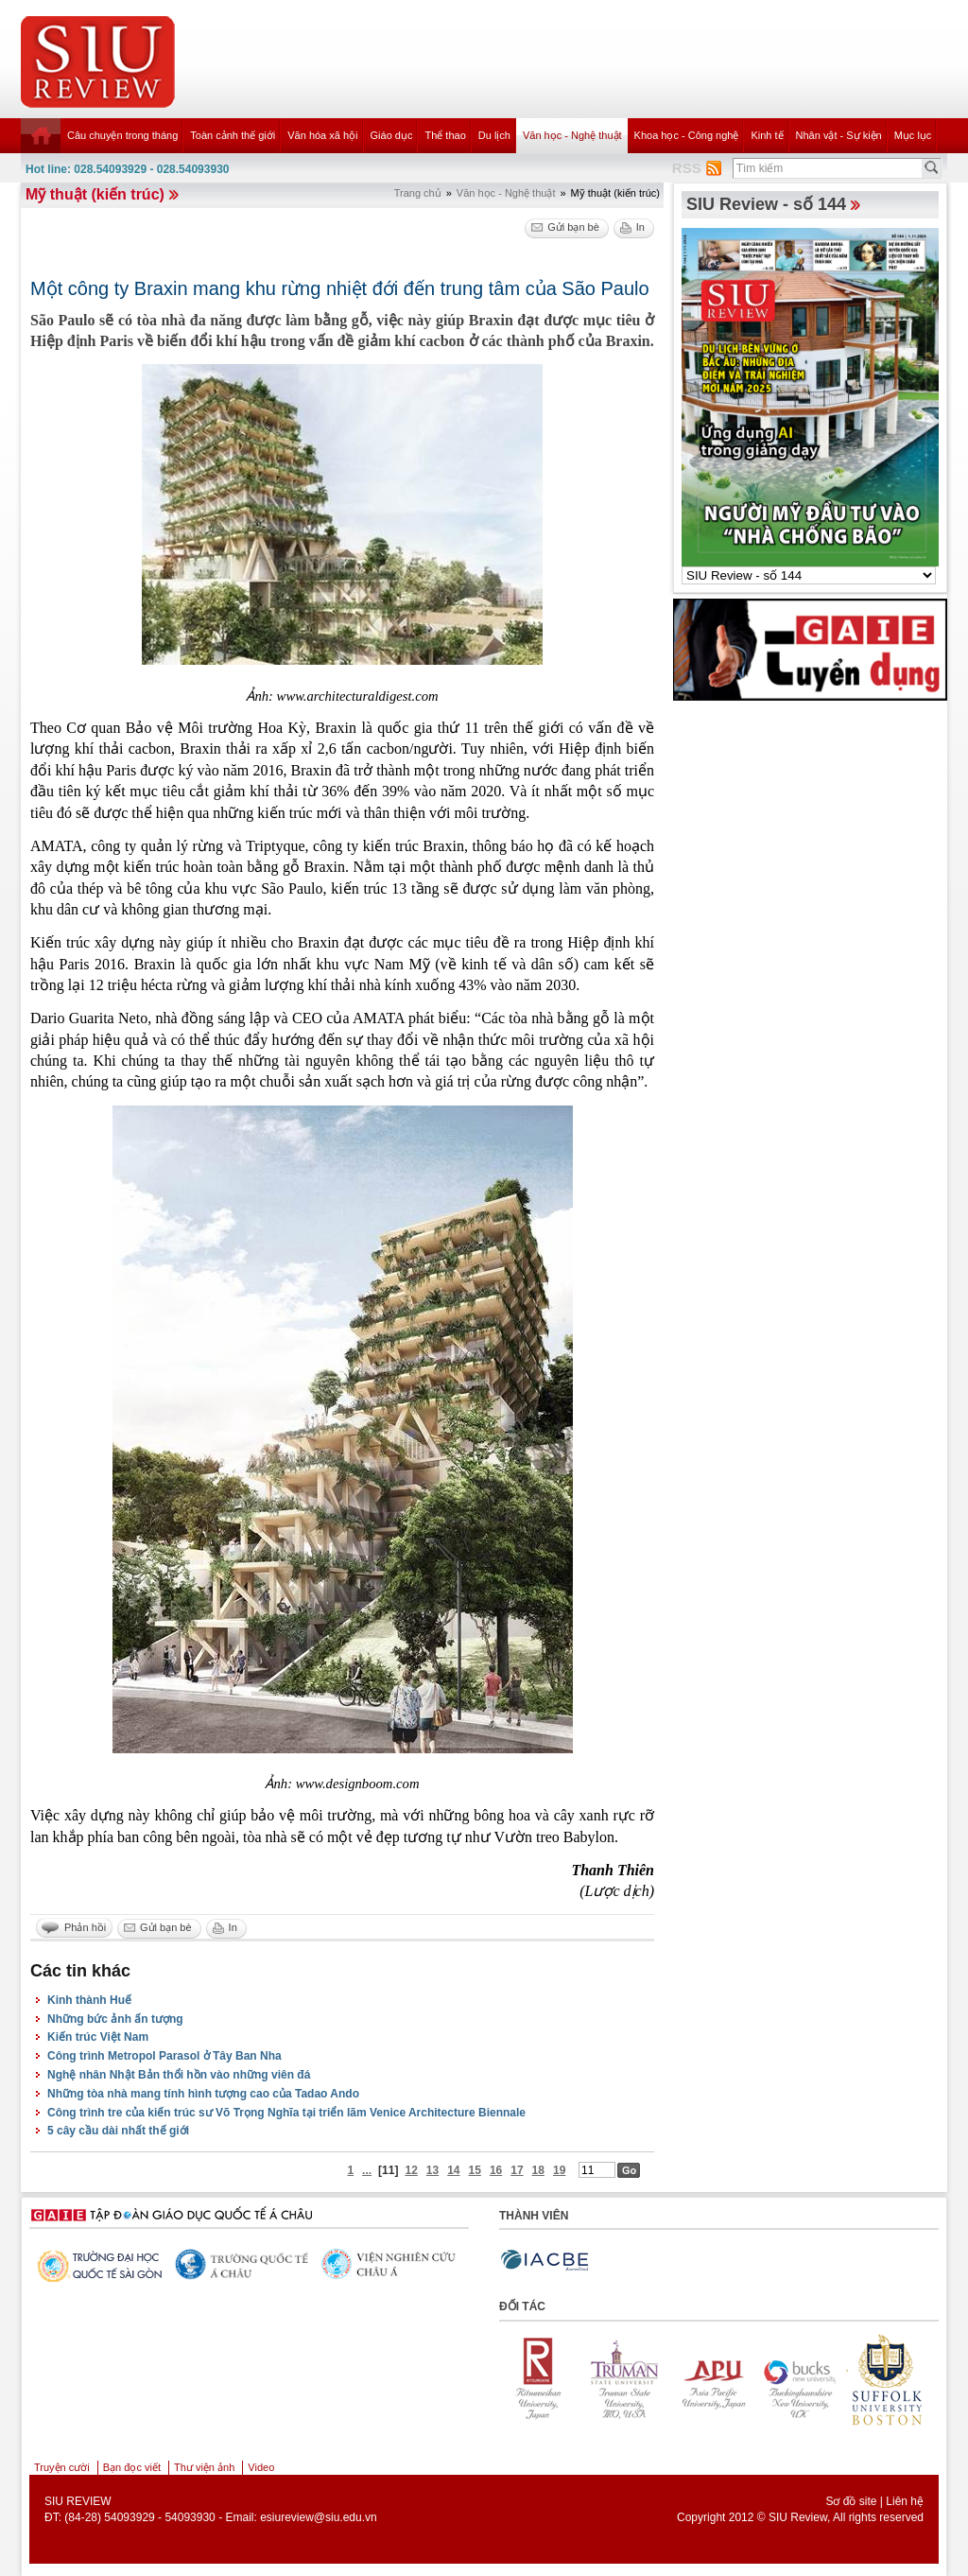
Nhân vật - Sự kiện (839, 135)
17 (516, 2170)
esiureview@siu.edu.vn (318, 2517)
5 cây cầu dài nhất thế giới (118, 2130)
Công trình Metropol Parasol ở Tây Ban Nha (164, 2056)
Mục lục (913, 135)
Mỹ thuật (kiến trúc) (95, 194)
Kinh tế (767, 135)
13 (432, 2170)
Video (261, 2467)
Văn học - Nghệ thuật (572, 135)
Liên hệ (905, 2501)
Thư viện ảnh (204, 2467)
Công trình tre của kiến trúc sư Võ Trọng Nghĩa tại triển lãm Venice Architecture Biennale (286, 2112)
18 (538, 2170)
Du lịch (494, 135)
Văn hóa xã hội (322, 135)
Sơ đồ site (850, 2501)
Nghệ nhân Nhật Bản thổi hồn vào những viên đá (178, 2074)
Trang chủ (417, 193)
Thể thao (444, 135)
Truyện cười (62, 2467)
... (367, 2170)
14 (453, 2170)
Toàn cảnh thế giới (232, 135)
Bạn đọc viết (132, 2467)
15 (475, 2170)
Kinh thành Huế (89, 2000)
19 (559, 2170)
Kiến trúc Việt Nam (97, 2037)
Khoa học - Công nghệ (686, 135)
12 (411, 2170)
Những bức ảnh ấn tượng (115, 2019)
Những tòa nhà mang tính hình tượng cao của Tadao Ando (203, 2093)
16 (496, 2170)
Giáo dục (392, 135)
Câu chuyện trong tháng (122, 135)
